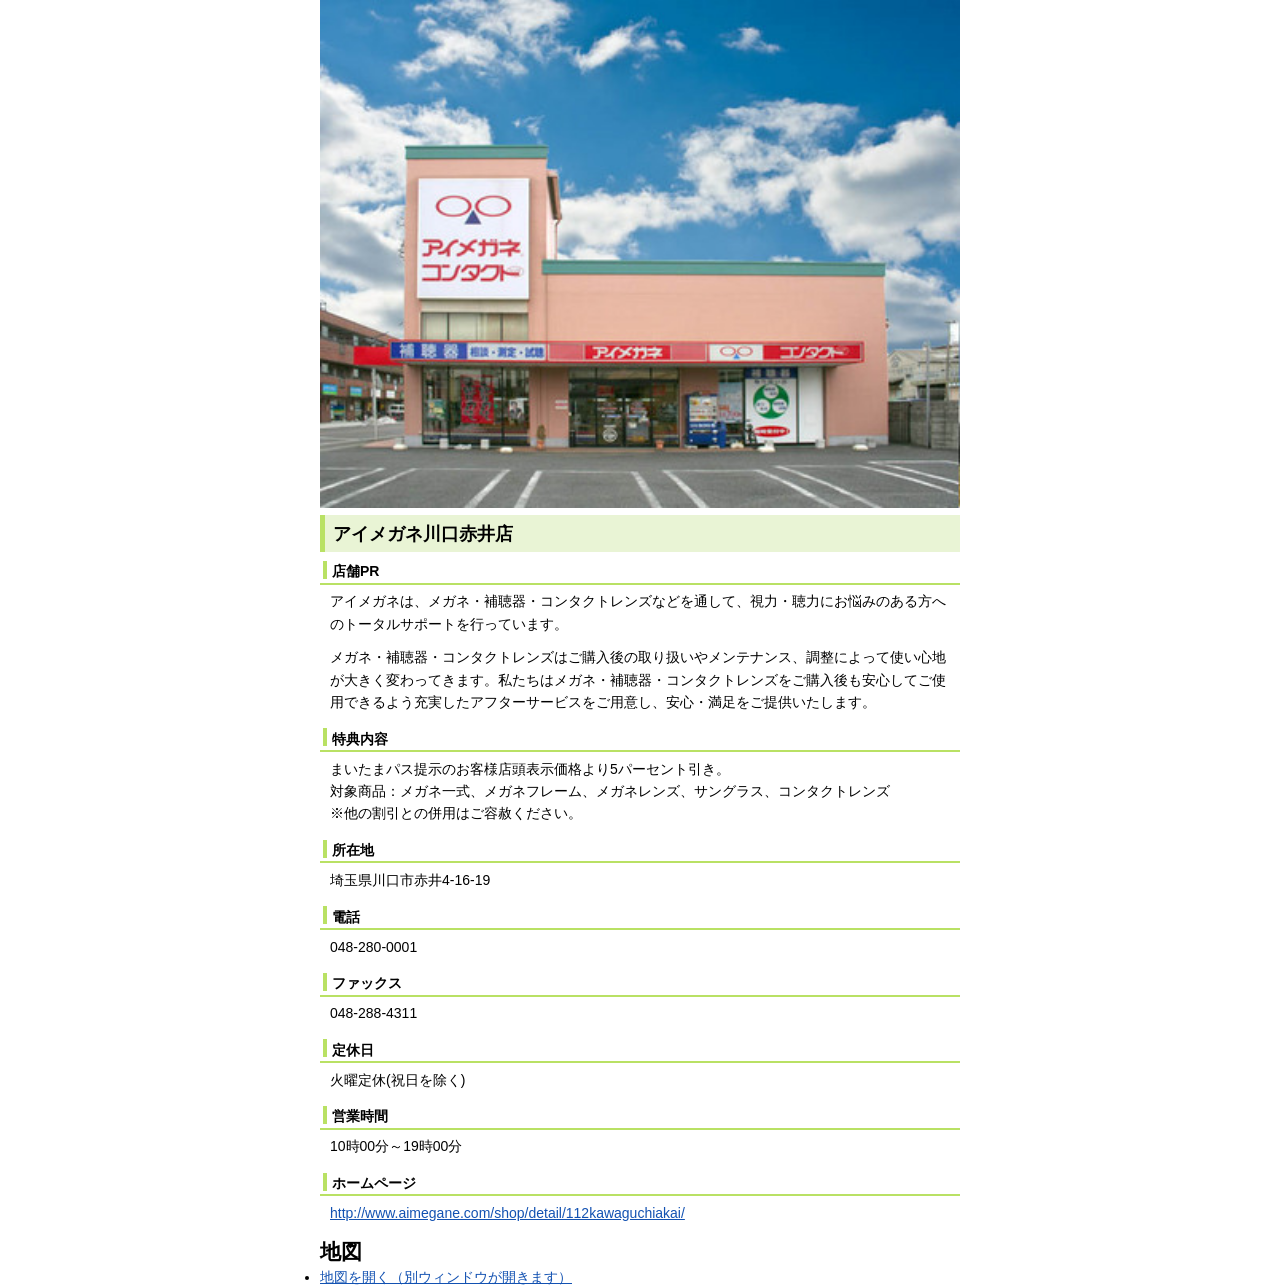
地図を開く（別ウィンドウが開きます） (446, 1277)
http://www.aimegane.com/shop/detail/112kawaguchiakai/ (507, 1213)
